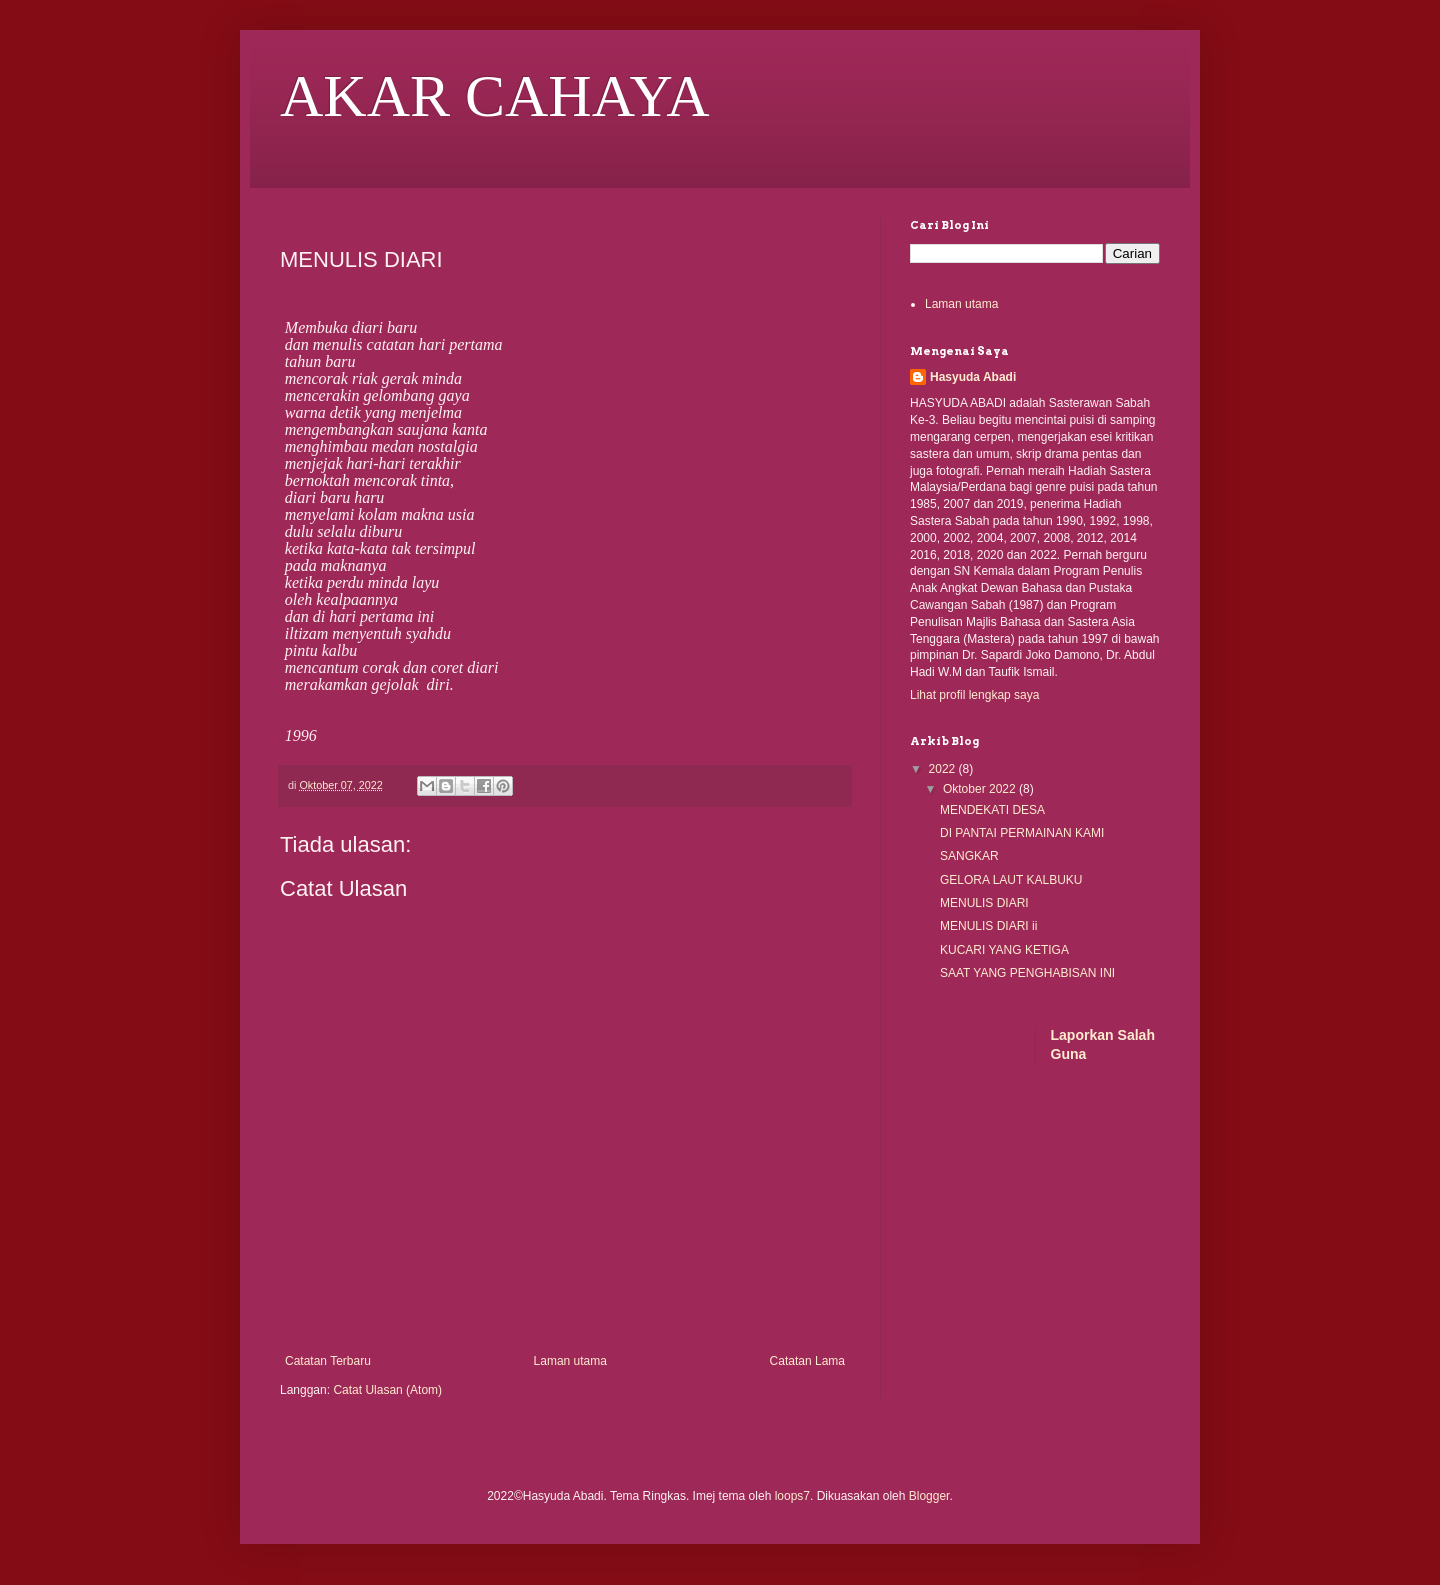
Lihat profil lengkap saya (974, 695)
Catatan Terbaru (328, 1361)
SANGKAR (969, 856)
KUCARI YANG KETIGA (1004, 950)
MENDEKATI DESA (992, 810)
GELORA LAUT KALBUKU (1011, 880)
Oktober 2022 (981, 789)
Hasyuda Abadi (973, 377)
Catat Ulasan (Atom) (387, 1390)
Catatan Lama (807, 1361)
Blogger (929, 1496)
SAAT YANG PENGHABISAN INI (1027, 973)
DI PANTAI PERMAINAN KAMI (1022, 833)
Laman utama (570, 1361)
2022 (944, 769)
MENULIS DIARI (984, 903)
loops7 (792, 1496)
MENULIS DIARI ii (988, 926)
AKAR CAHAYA (495, 96)
